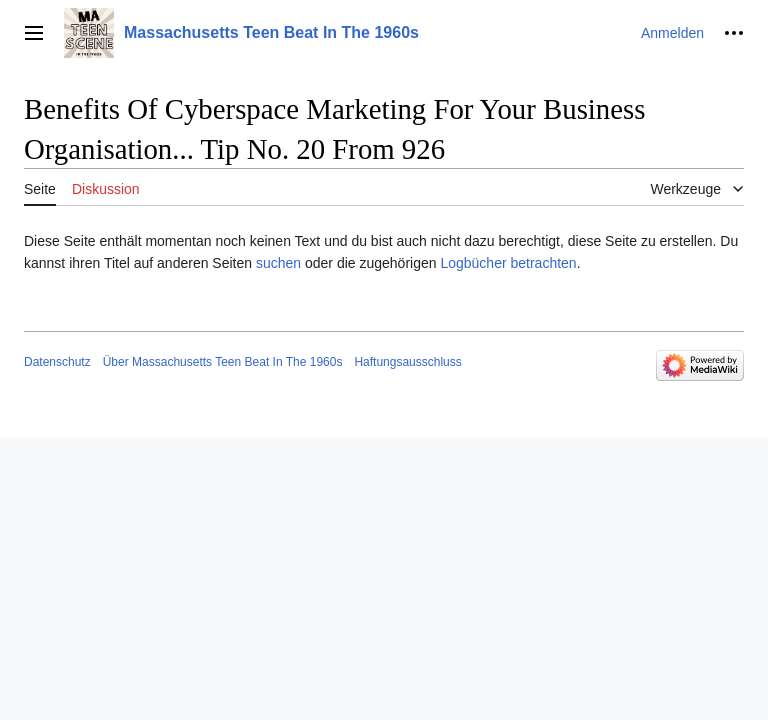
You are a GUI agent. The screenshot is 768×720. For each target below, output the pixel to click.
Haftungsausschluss (407, 362)
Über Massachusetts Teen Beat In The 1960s (223, 362)
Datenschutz (57, 362)
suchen (278, 263)
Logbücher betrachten (508, 263)
